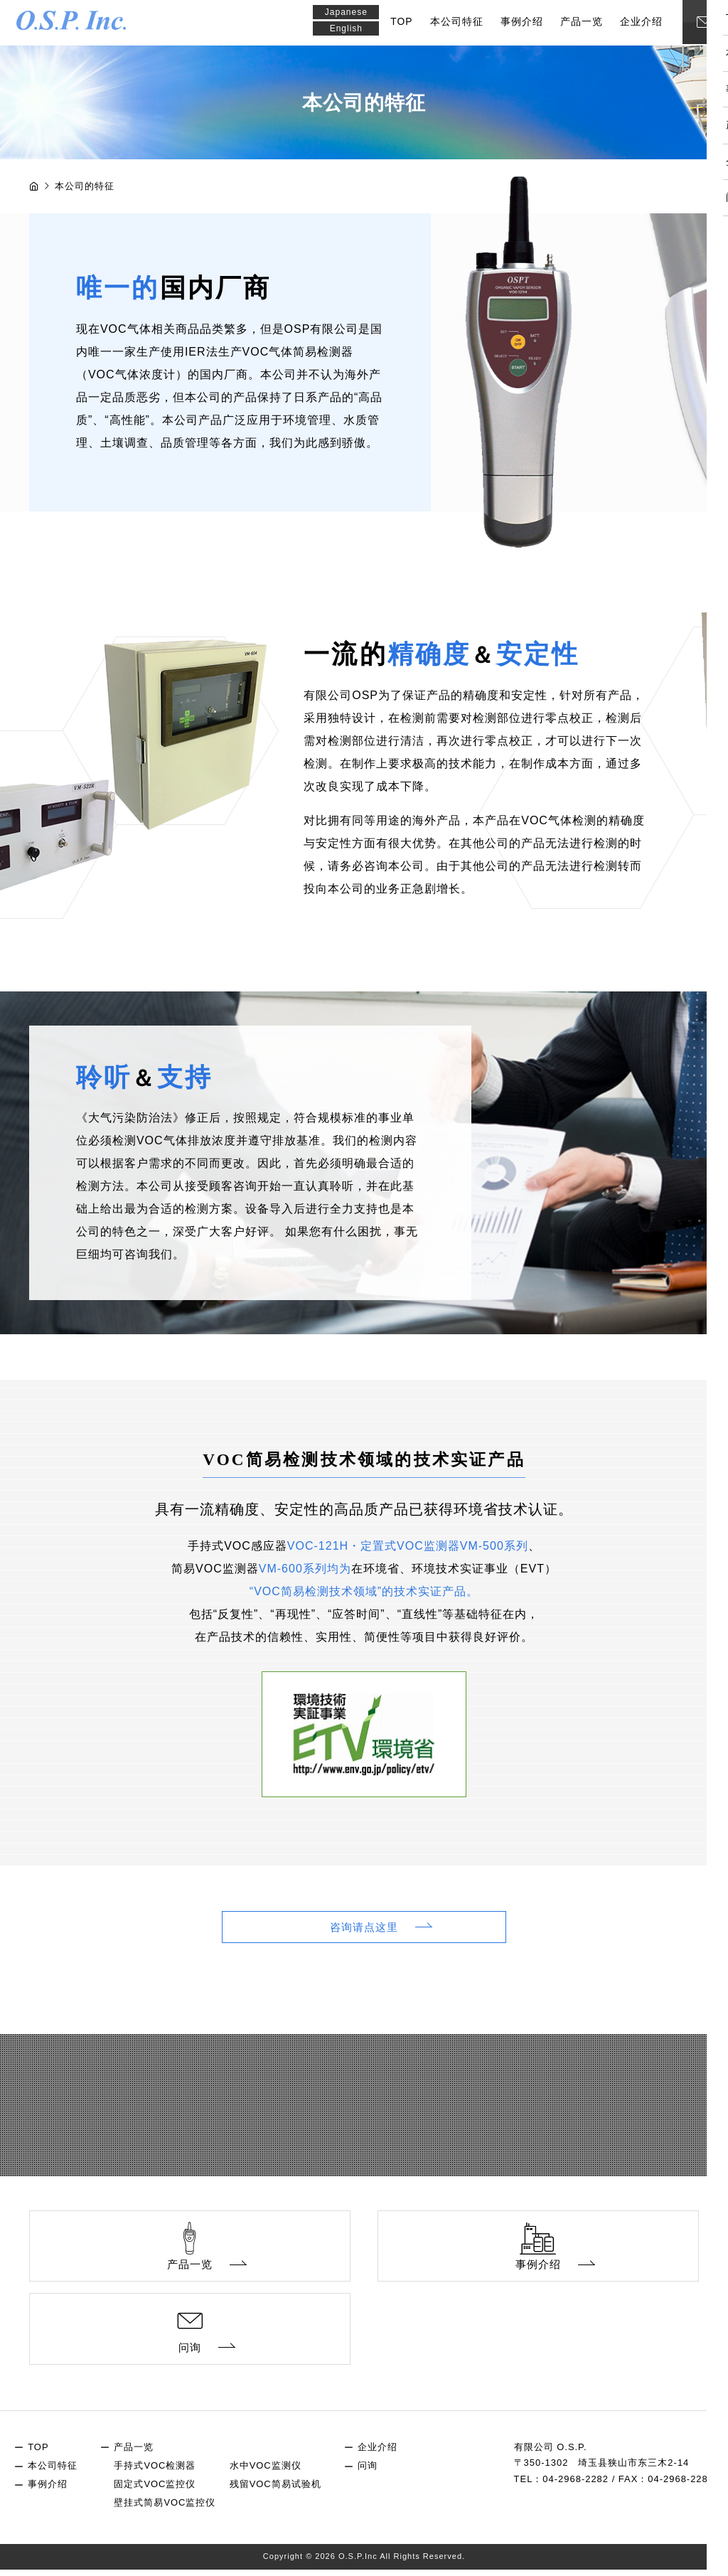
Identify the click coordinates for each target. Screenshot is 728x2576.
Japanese (348, 12)
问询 (368, 2471)
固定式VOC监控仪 (155, 2490)
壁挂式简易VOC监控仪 (164, 2509)
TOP (404, 22)
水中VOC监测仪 (265, 2471)
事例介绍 (524, 22)
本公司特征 (459, 22)
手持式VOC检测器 (155, 2471)
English (348, 29)
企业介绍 (643, 22)
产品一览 (583, 22)
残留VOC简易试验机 (275, 2490)
